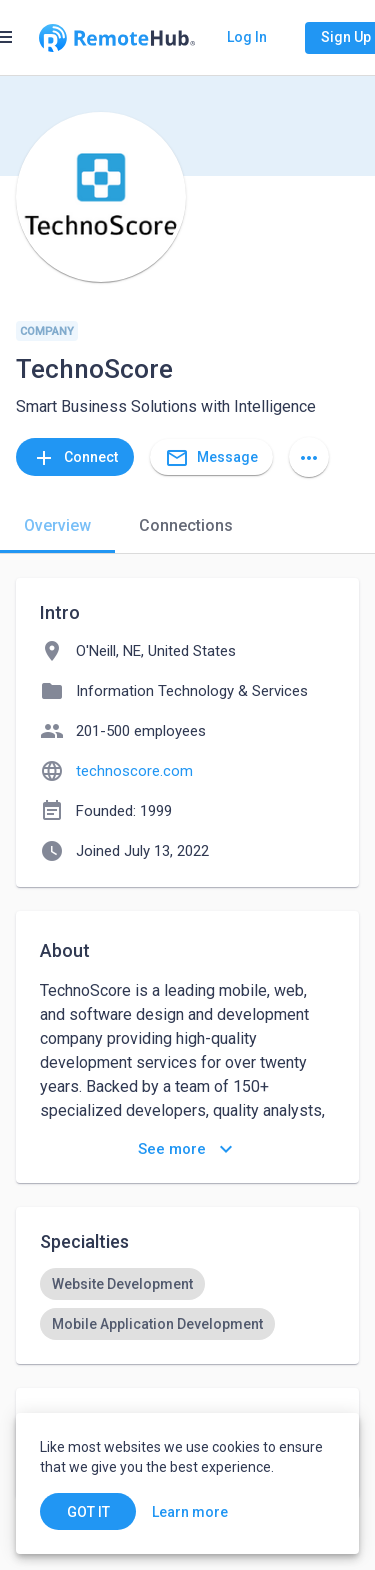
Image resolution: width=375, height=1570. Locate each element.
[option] (122, 1284)
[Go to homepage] (117, 38)
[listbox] (187, 1304)
